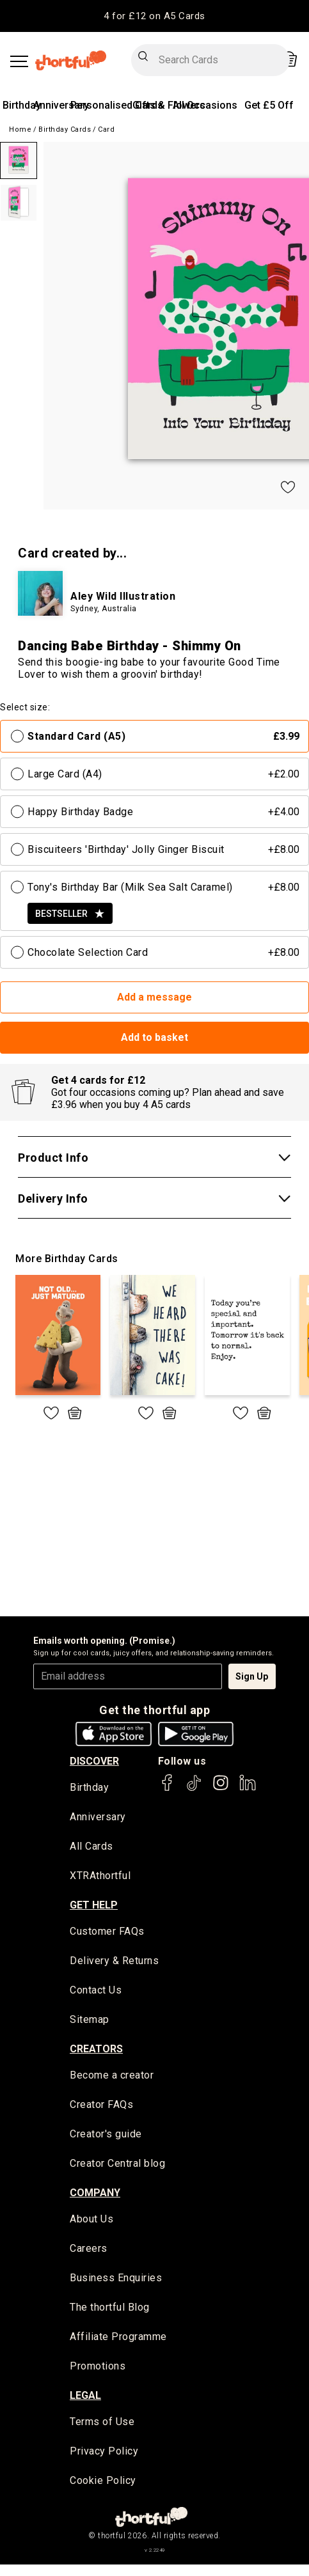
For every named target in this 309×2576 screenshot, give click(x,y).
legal (85, 2398)
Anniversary (61, 105)
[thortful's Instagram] (220, 1789)
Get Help (94, 1906)
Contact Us (96, 1992)
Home (20, 129)
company (95, 2195)
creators (96, 2050)
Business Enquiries (116, 2280)
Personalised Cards (116, 105)
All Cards (91, 1847)
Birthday (22, 105)
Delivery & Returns (114, 1962)
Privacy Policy (104, 2454)
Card (106, 129)
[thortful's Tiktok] (193, 1789)
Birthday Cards (64, 129)
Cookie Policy (103, 2484)
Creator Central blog (117, 2165)
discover (94, 1761)
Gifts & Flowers (168, 105)
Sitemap (89, 2021)
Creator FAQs (101, 2106)
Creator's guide (106, 2136)
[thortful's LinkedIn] (247, 1789)
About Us (91, 2221)
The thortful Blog (110, 2310)
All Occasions (205, 105)
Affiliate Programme (118, 2339)
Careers (88, 2251)
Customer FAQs (107, 1932)
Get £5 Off (269, 105)
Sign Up (251, 1676)
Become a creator (112, 2077)
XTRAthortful (100, 1877)
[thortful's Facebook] (167, 1789)
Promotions (97, 2369)
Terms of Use (102, 2425)
